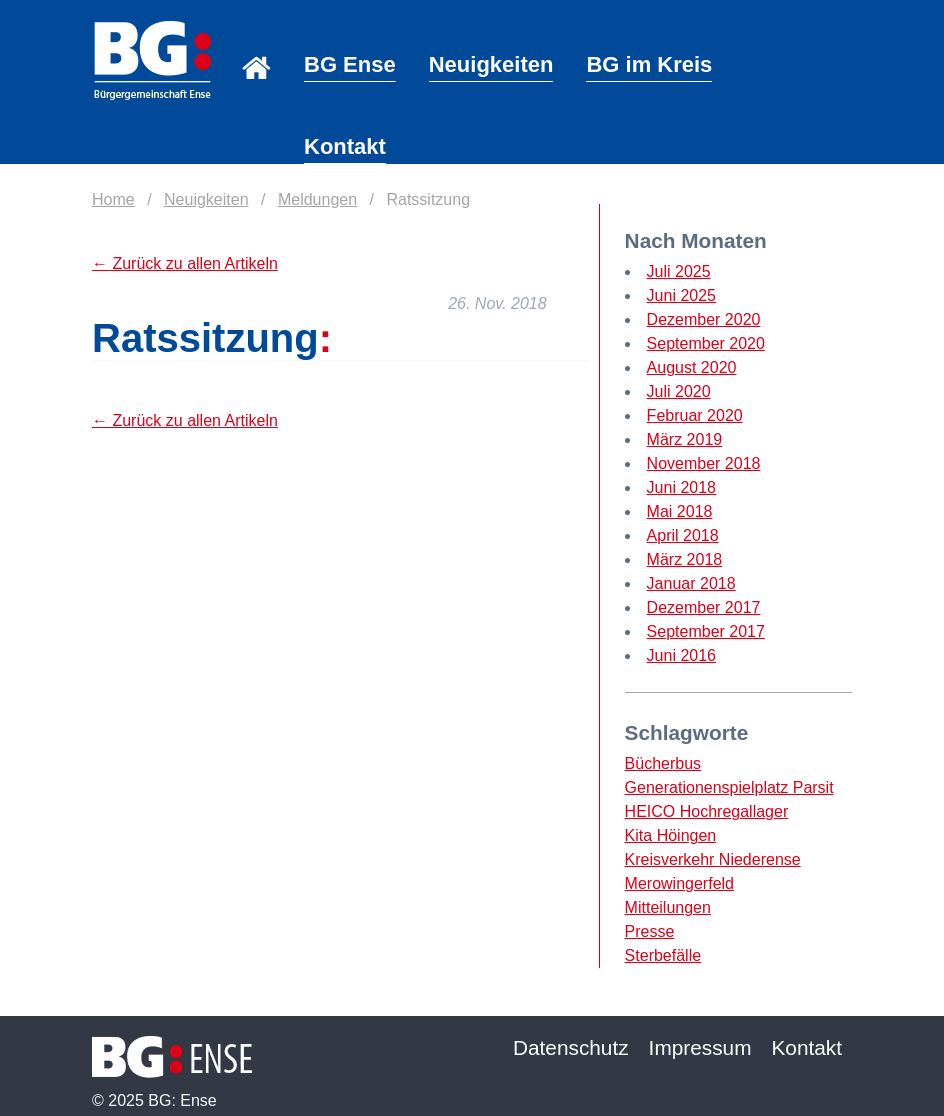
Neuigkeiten (491, 64)
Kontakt (345, 146)
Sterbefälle (663, 955)
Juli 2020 (679, 391)
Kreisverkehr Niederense (713, 859)
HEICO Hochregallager (707, 811)
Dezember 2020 (704, 319)
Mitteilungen (668, 907)
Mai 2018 (680, 511)
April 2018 (683, 535)
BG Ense (350, 64)
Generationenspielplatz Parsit (729, 787)
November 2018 (704, 463)
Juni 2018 (681, 487)
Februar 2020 (695, 415)
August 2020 (692, 367)
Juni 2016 (681, 655)
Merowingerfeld (679, 883)
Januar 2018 (691, 583)
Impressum (700, 1047)
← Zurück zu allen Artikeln (185, 263)
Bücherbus (663, 763)
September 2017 (706, 631)
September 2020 (706, 343)
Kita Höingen (671, 835)
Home (256, 40)
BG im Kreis (649, 64)
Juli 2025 (679, 271)
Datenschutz (571, 1047)
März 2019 (685, 439)
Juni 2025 (681, 295)
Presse (650, 931)
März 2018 (685, 559)
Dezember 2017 (704, 607)
